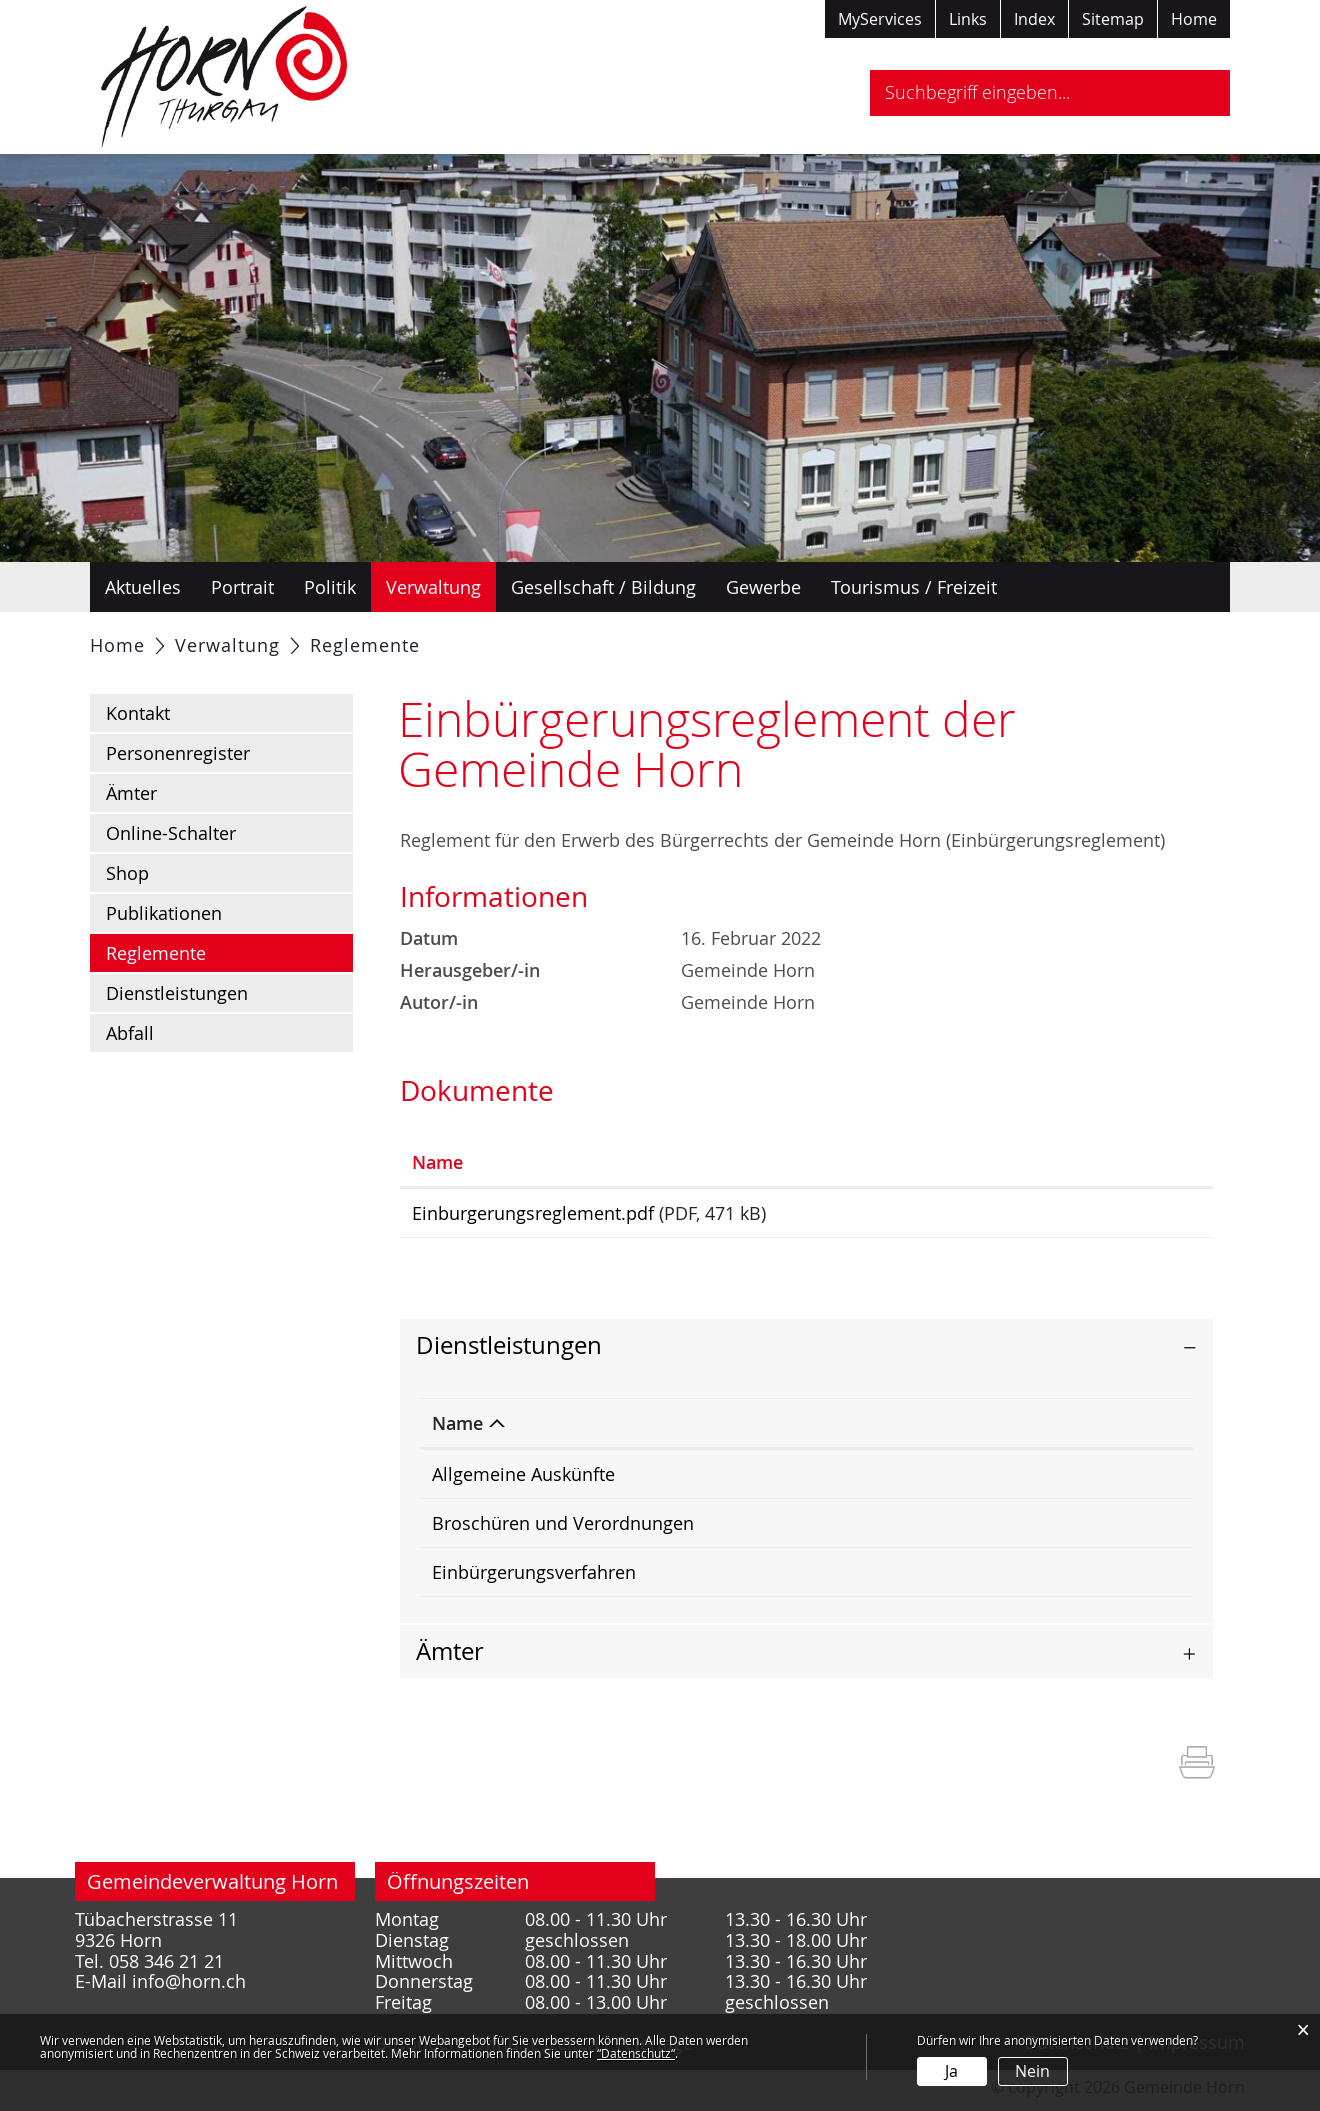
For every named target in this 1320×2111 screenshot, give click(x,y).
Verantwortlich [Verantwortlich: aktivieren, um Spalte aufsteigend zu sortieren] (874, 1430)
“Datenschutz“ (636, 2053)
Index (1034, 19)
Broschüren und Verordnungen (563, 1530)
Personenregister (178, 753)
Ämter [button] (450, 1658)
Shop (127, 873)
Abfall (130, 1033)
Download (1121, 1216)
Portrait (242, 587)
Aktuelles (143, 587)
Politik (330, 587)
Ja (951, 2071)
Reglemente (209, 952)
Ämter (131, 793)
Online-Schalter (171, 833)
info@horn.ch (189, 1988)
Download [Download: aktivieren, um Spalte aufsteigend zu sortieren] (1083, 1162)
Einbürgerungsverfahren (534, 1579)
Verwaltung (433, 587)
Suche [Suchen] (1197, 93)
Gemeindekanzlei (882, 1530)
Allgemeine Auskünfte (523, 1481)
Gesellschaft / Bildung (603, 587)
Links (968, 19)
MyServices (880, 19)
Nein (1032, 2071)
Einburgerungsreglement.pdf (533, 1213)
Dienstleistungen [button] (509, 1352)
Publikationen (164, 913)
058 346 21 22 (1078, 1481)
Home (1194, 19)
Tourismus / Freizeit (914, 587)
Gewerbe (763, 587)
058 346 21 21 (1078, 1530)
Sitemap (1113, 19)
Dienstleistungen (177, 993)
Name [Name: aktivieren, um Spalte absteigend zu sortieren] (457, 1430)
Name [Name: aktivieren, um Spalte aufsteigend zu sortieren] (437, 1162)
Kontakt (138, 713)
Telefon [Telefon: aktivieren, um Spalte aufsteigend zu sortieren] (1052, 1430)
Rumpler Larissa (878, 1481)
